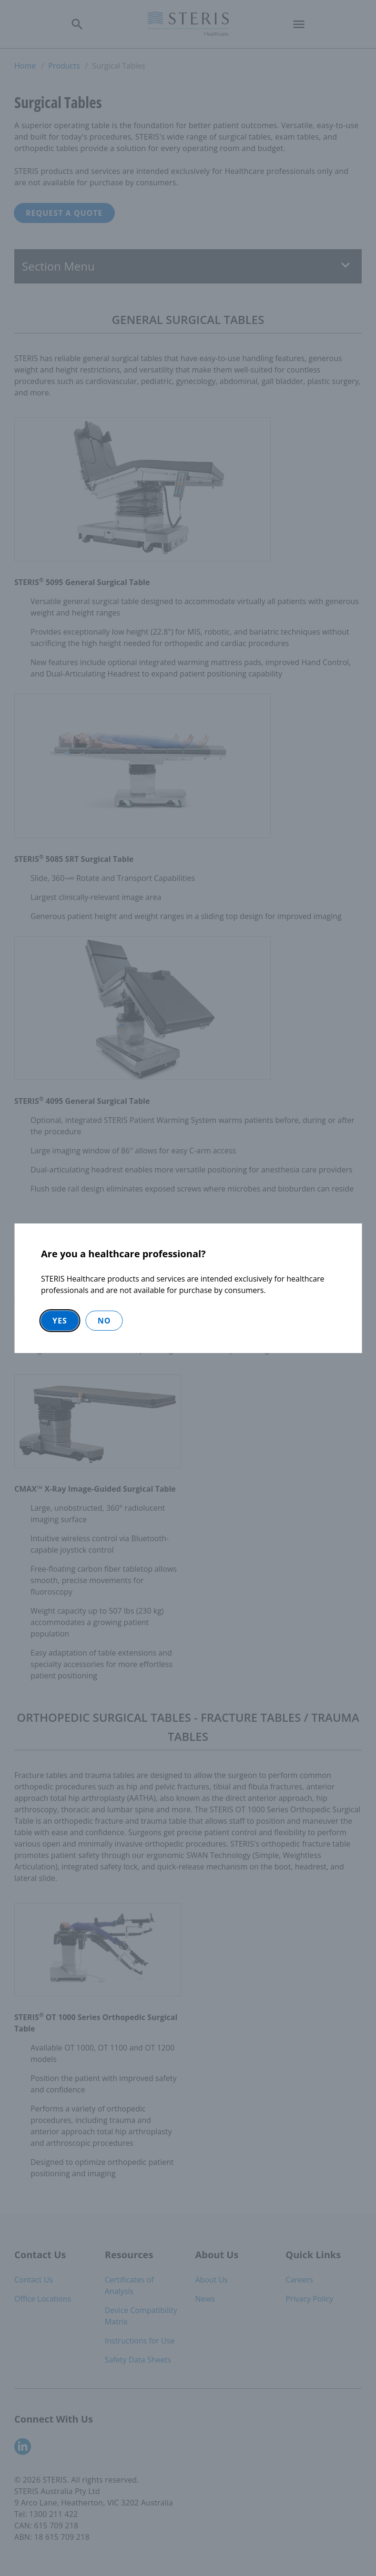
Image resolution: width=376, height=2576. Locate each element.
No (104, 1320)
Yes (59, 1320)
